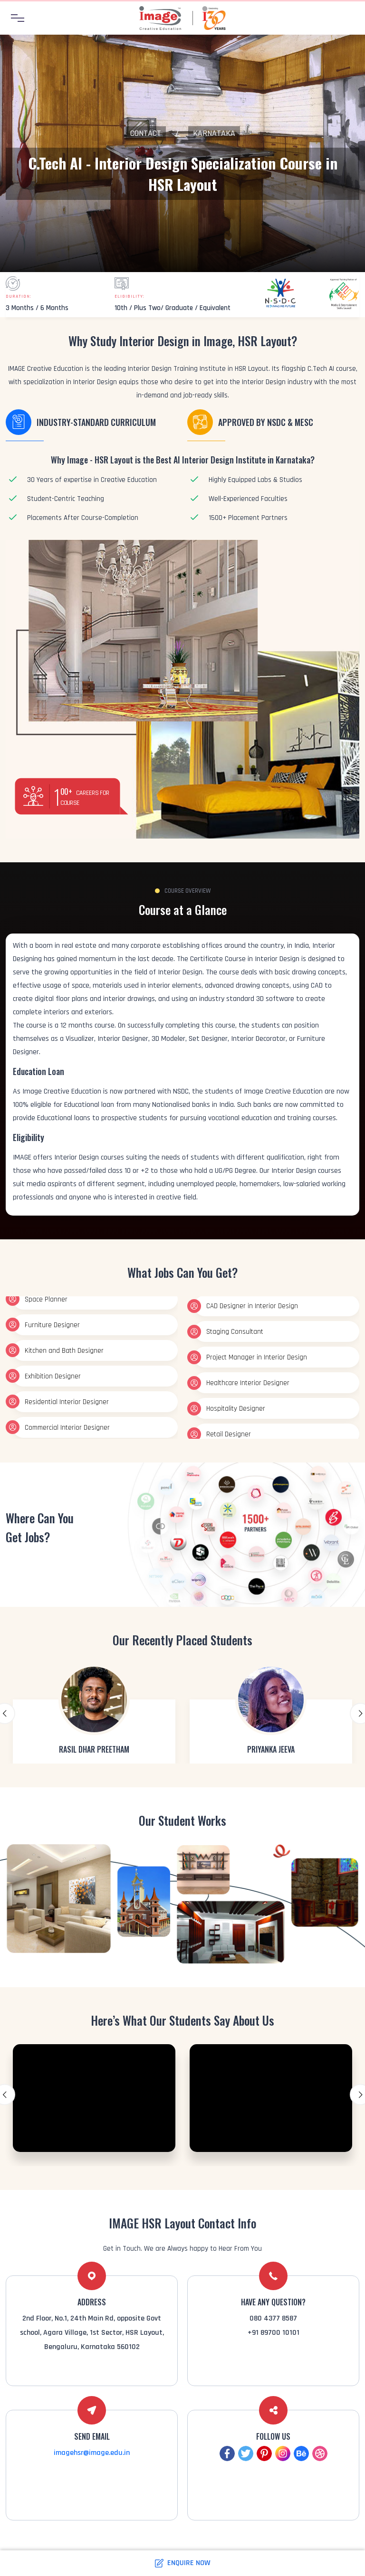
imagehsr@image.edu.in (92, 2453)
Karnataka (214, 133)
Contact (145, 133)
